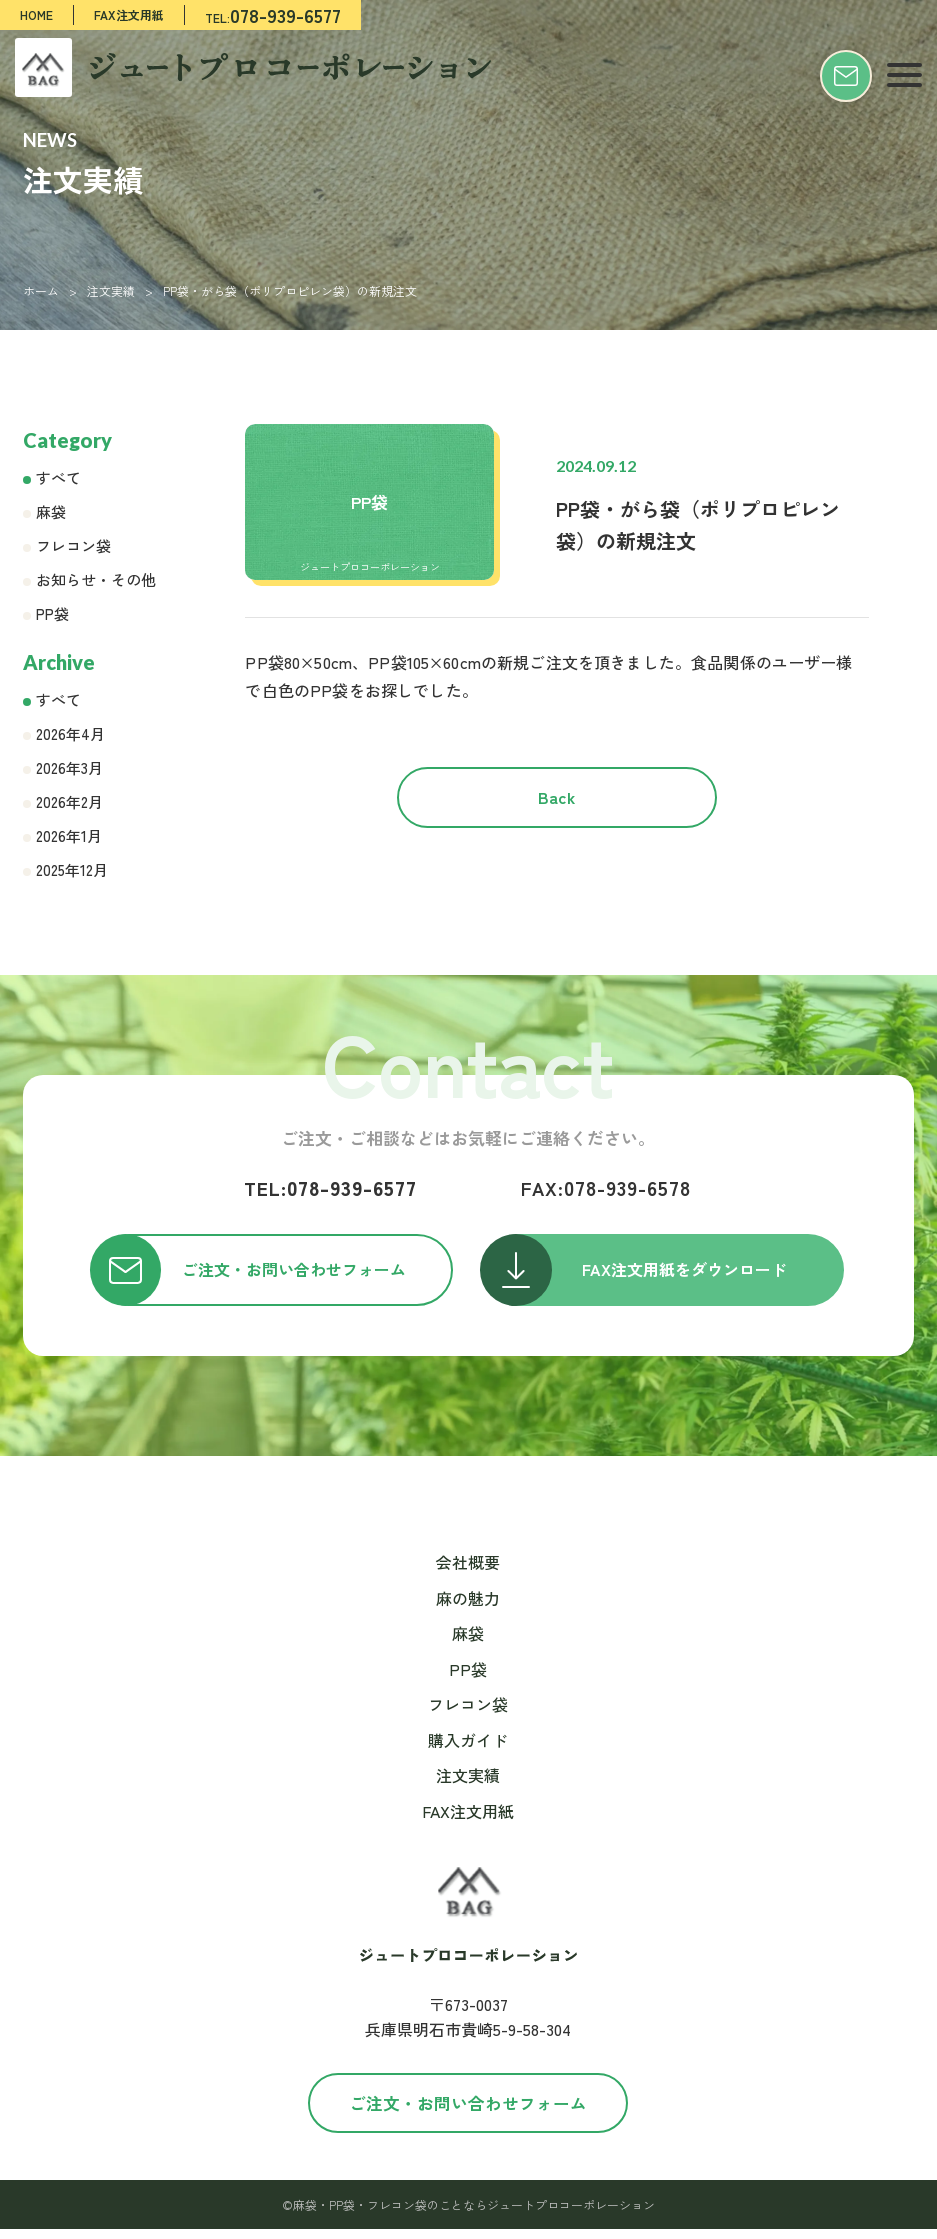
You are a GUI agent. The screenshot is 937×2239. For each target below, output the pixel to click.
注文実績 (111, 290)
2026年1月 (69, 835)
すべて (58, 477)
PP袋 (52, 613)
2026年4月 (70, 733)
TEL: (273, 14)
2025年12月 (72, 869)
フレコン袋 (73, 545)
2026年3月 (69, 767)
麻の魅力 (468, 1607)
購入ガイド (468, 1750)
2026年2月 (69, 801)
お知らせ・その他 (96, 579)
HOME (36, 14)
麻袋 (51, 511)
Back (557, 809)
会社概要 (468, 1572)
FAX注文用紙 (129, 14)
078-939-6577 (330, 1187)
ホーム (41, 290)
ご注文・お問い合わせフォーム (468, 2111)
